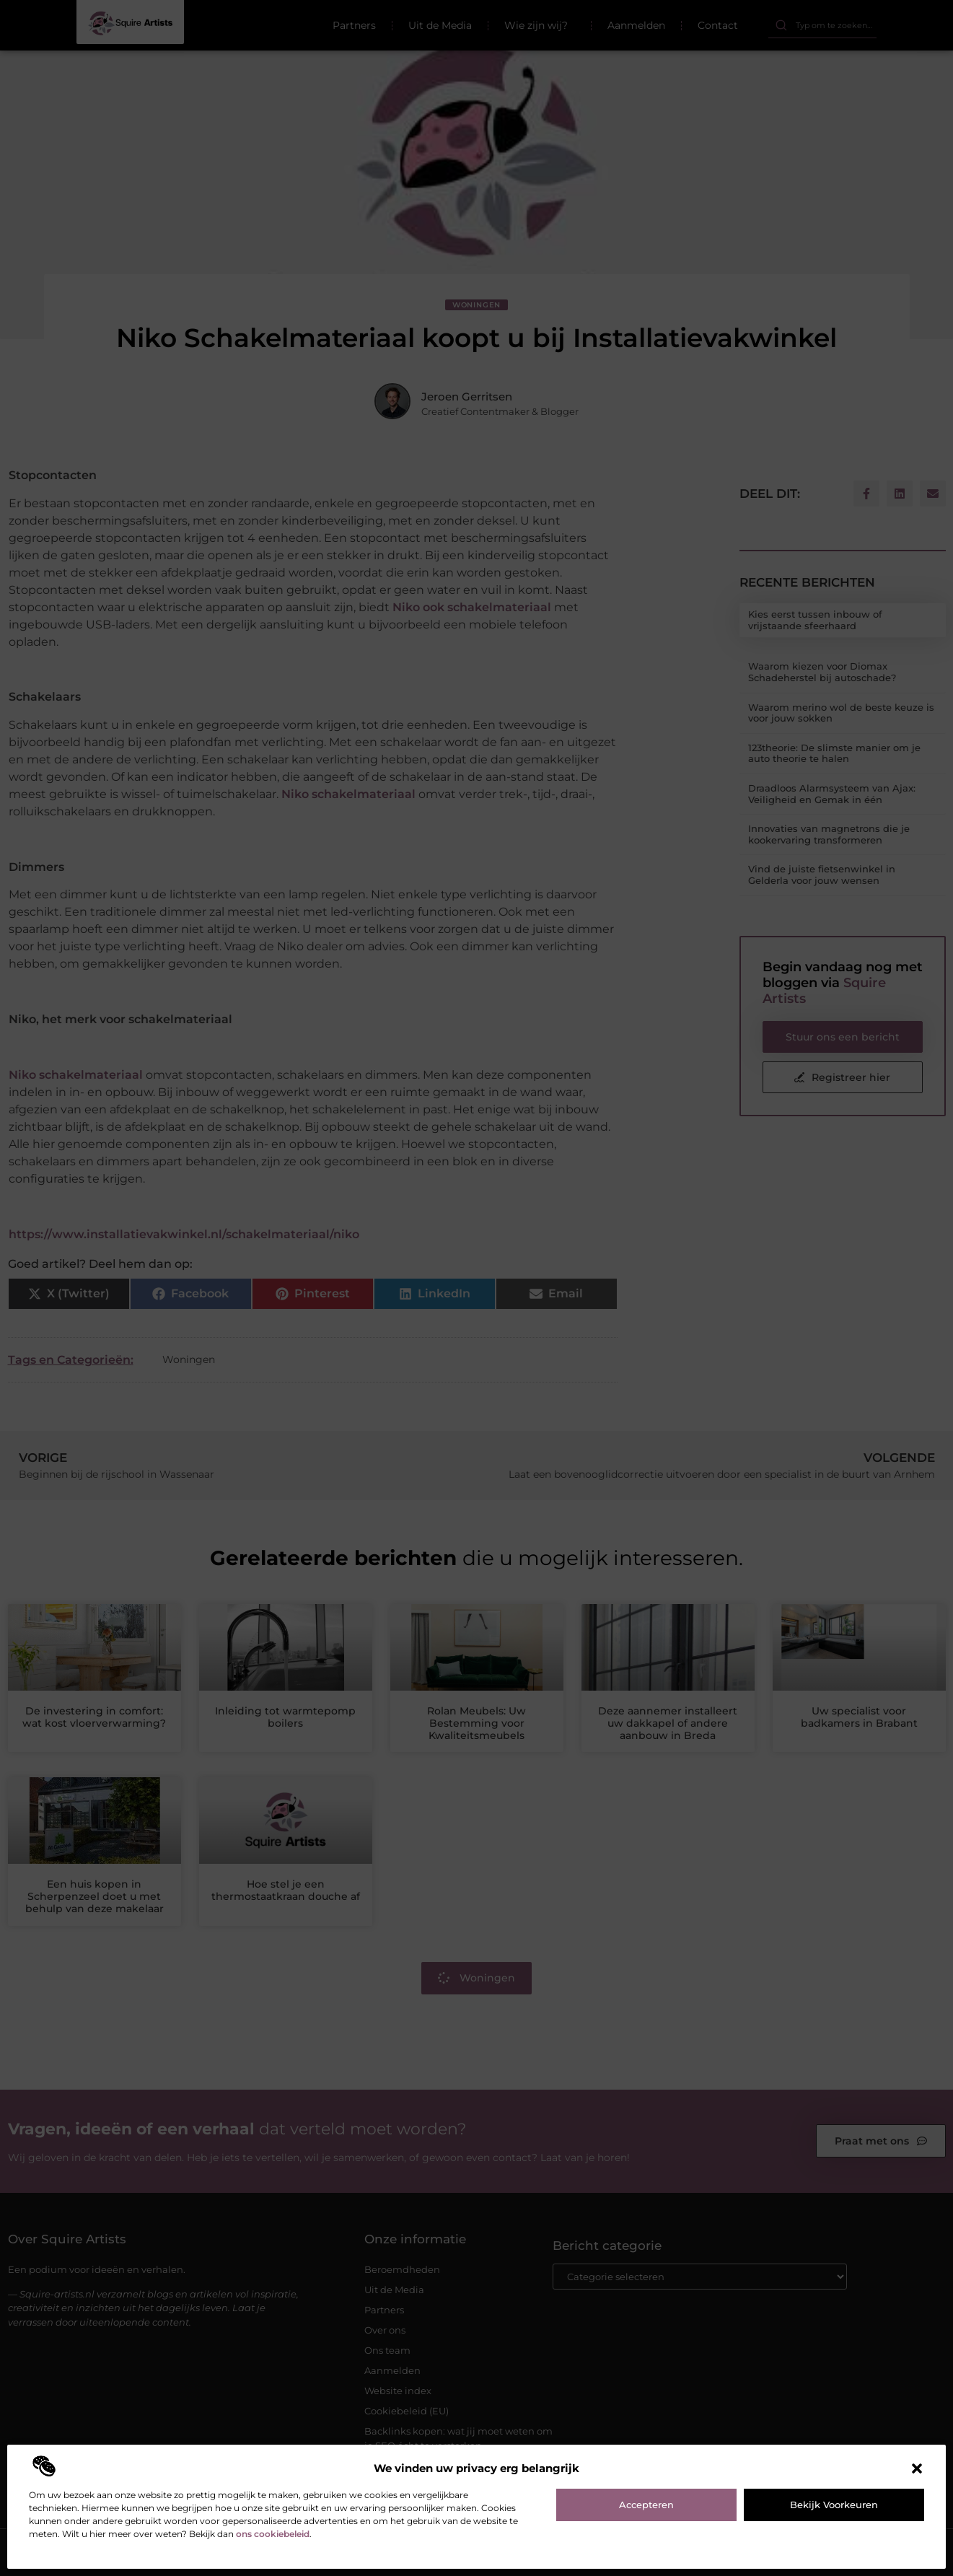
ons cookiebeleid (272, 2533)
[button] (917, 2468)
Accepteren (646, 2504)
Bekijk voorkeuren (834, 2504)
